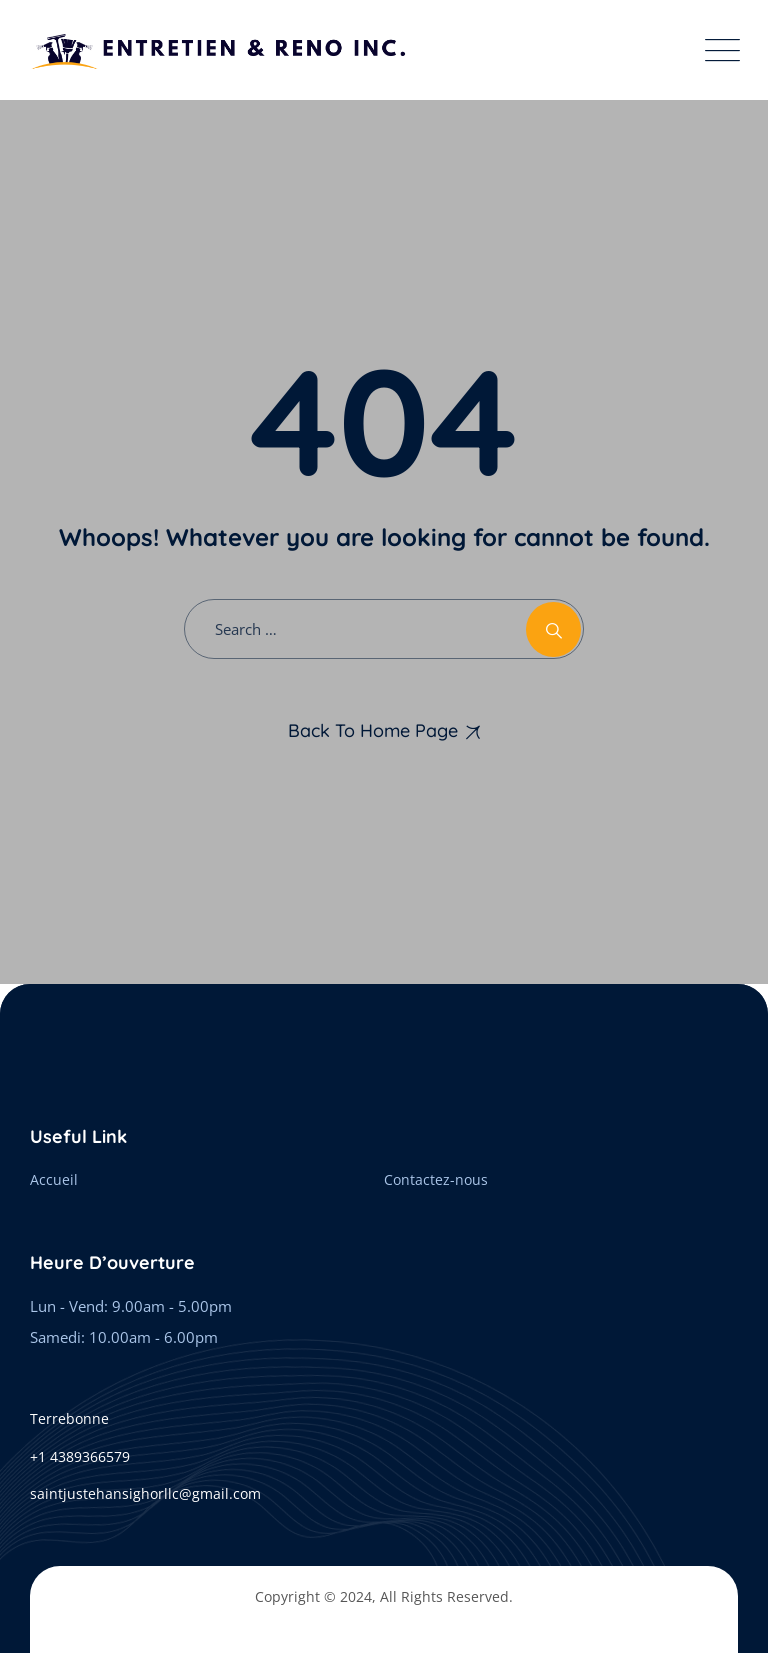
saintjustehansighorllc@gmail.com (145, 1493)
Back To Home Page (373, 730)
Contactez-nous (436, 1179)
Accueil (54, 1179)
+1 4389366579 (80, 1456)
